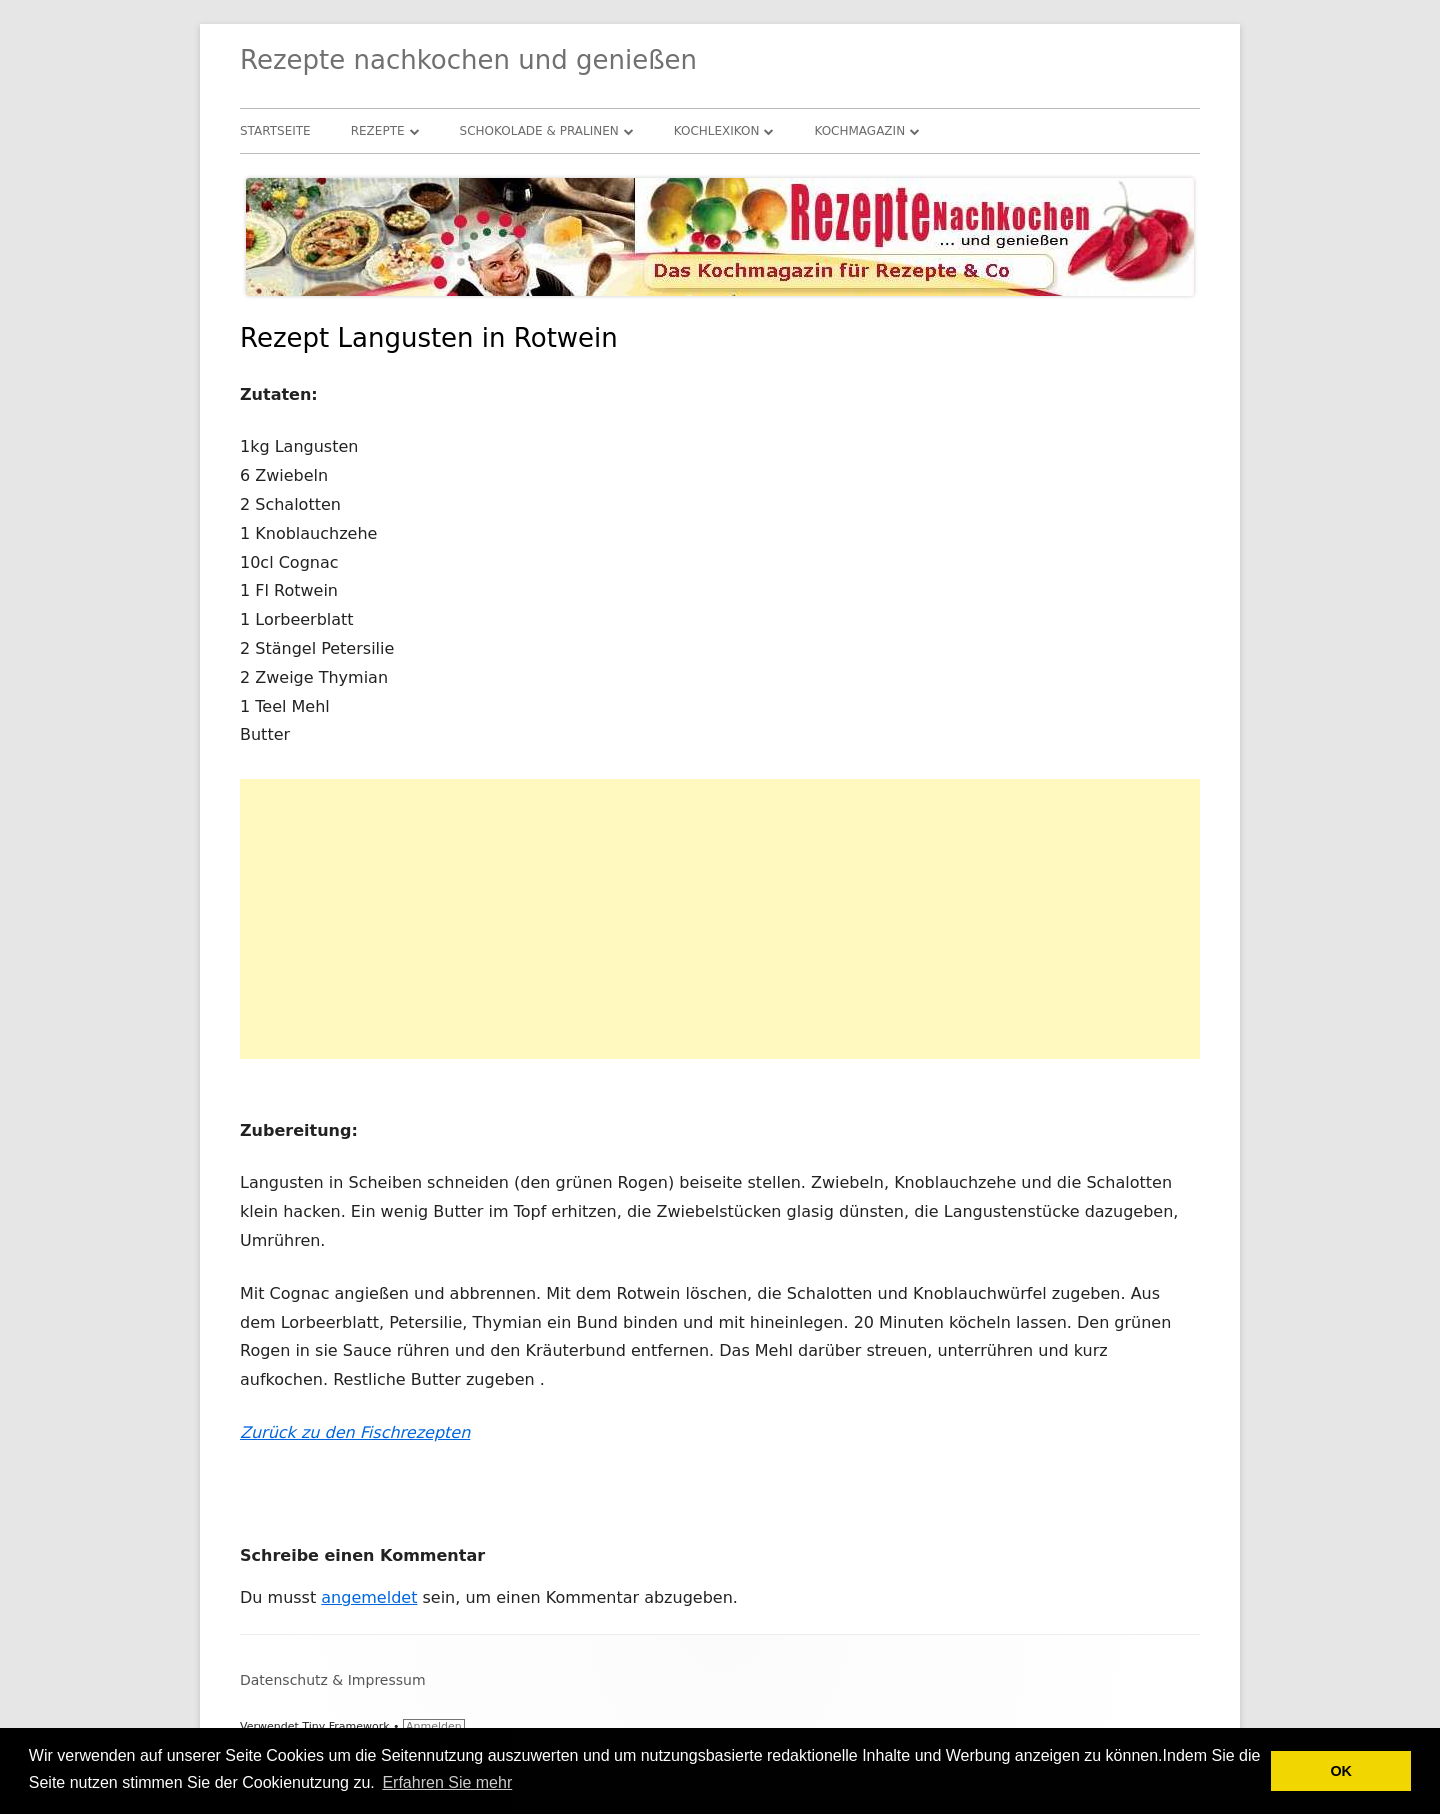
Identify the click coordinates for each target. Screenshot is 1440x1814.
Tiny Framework (345, 1726)
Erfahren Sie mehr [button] (447, 1782)
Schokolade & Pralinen (539, 131)
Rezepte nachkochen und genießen (468, 60)
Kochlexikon (717, 131)
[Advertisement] (720, 919)
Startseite (275, 131)
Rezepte (378, 131)
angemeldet (369, 1597)
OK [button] (1341, 1771)
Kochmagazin (859, 131)
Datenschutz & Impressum (333, 1680)
